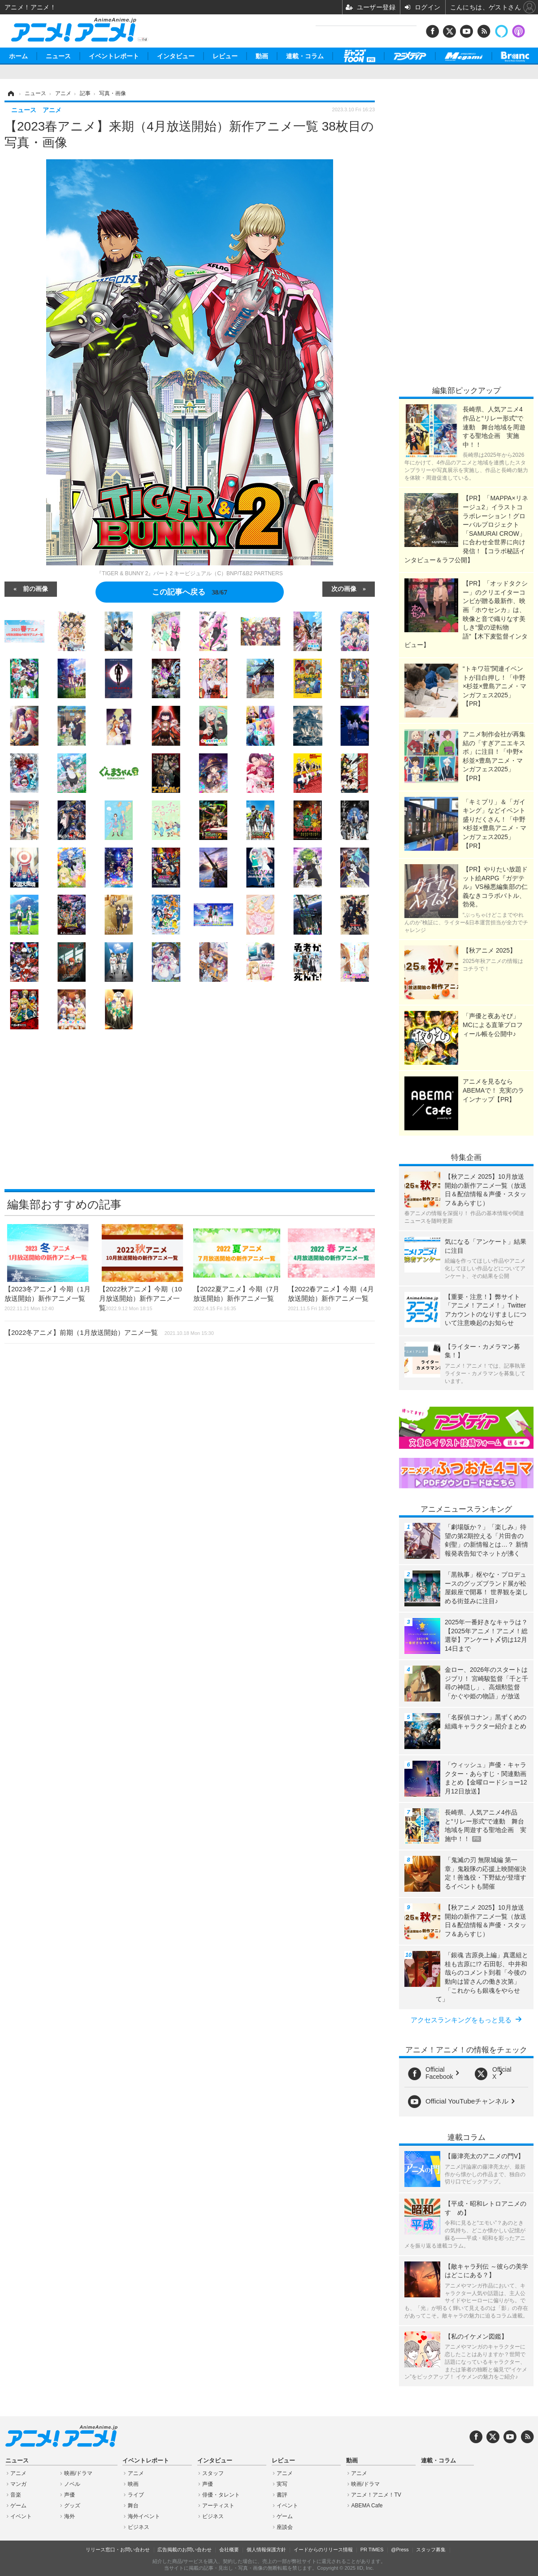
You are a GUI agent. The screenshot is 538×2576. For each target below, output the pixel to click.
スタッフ (213, 2473)
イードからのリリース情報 (323, 2549)
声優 (69, 2495)
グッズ (72, 2505)
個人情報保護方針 (266, 2549)
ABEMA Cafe (366, 2505)
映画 (133, 2484)
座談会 (285, 2527)
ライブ (136, 2495)
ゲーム (18, 2505)
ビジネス (138, 2527)
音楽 (15, 2495)
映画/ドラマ (78, 2473)
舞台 (133, 2505)
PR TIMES (372, 2549)
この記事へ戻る (189, 592)
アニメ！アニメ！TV (376, 2495)
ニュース (58, 56)
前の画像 (35, 588)
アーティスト (218, 2505)
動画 (262, 56)
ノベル (72, 2484)
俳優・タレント (221, 2495)
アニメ (18, 2473)
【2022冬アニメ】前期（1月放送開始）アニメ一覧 (109, 1332)
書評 (282, 2495)
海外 (69, 2516)
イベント (21, 2516)
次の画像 (343, 588)
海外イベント (144, 2516)
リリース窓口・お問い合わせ (118, 2549)
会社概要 (229, 2549)
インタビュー (176, 56)
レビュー (225, 56)
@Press (399, 2549)
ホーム (18, 56)
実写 (282, 2484)
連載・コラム (305, 56)
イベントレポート (114, 56)
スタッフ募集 (431, 2549)
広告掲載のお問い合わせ (184, 2549)
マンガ (18, 2484)
